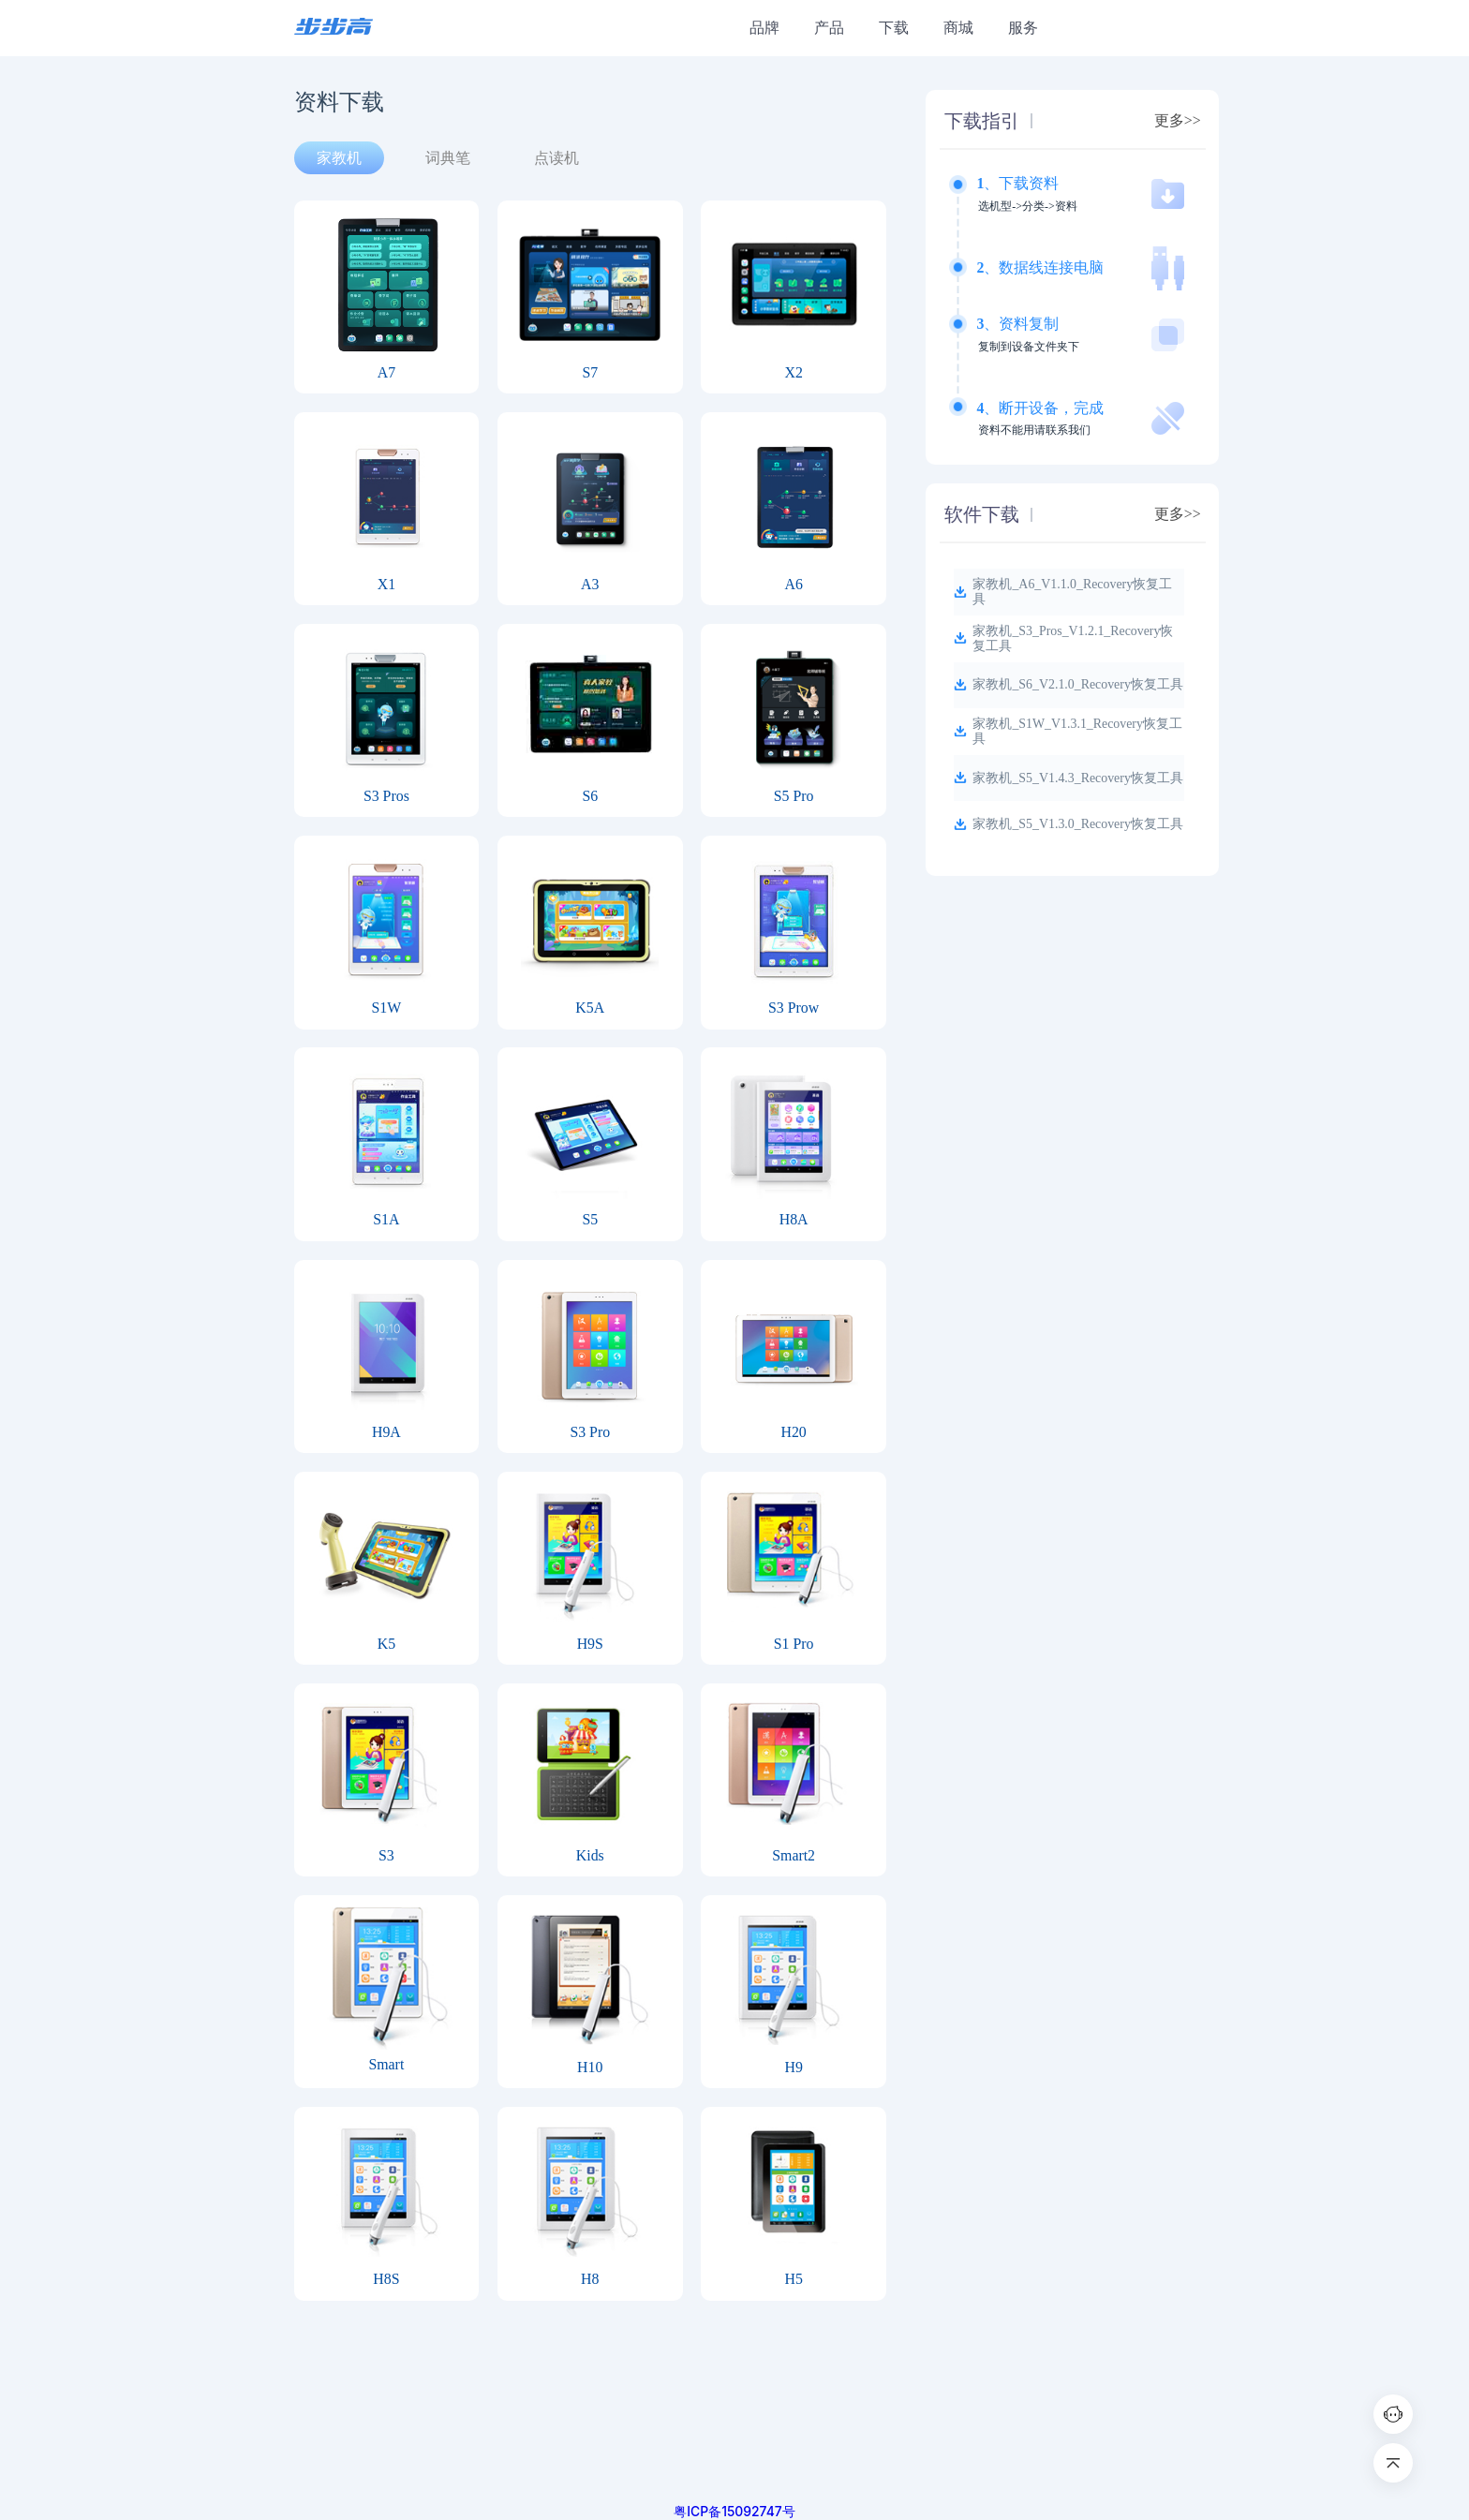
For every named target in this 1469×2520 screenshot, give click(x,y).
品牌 (764, 28)
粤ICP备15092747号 (734, 2511)
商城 (958, 28)
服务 (1023, 28)
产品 (829, 28)
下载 (894, 28)
